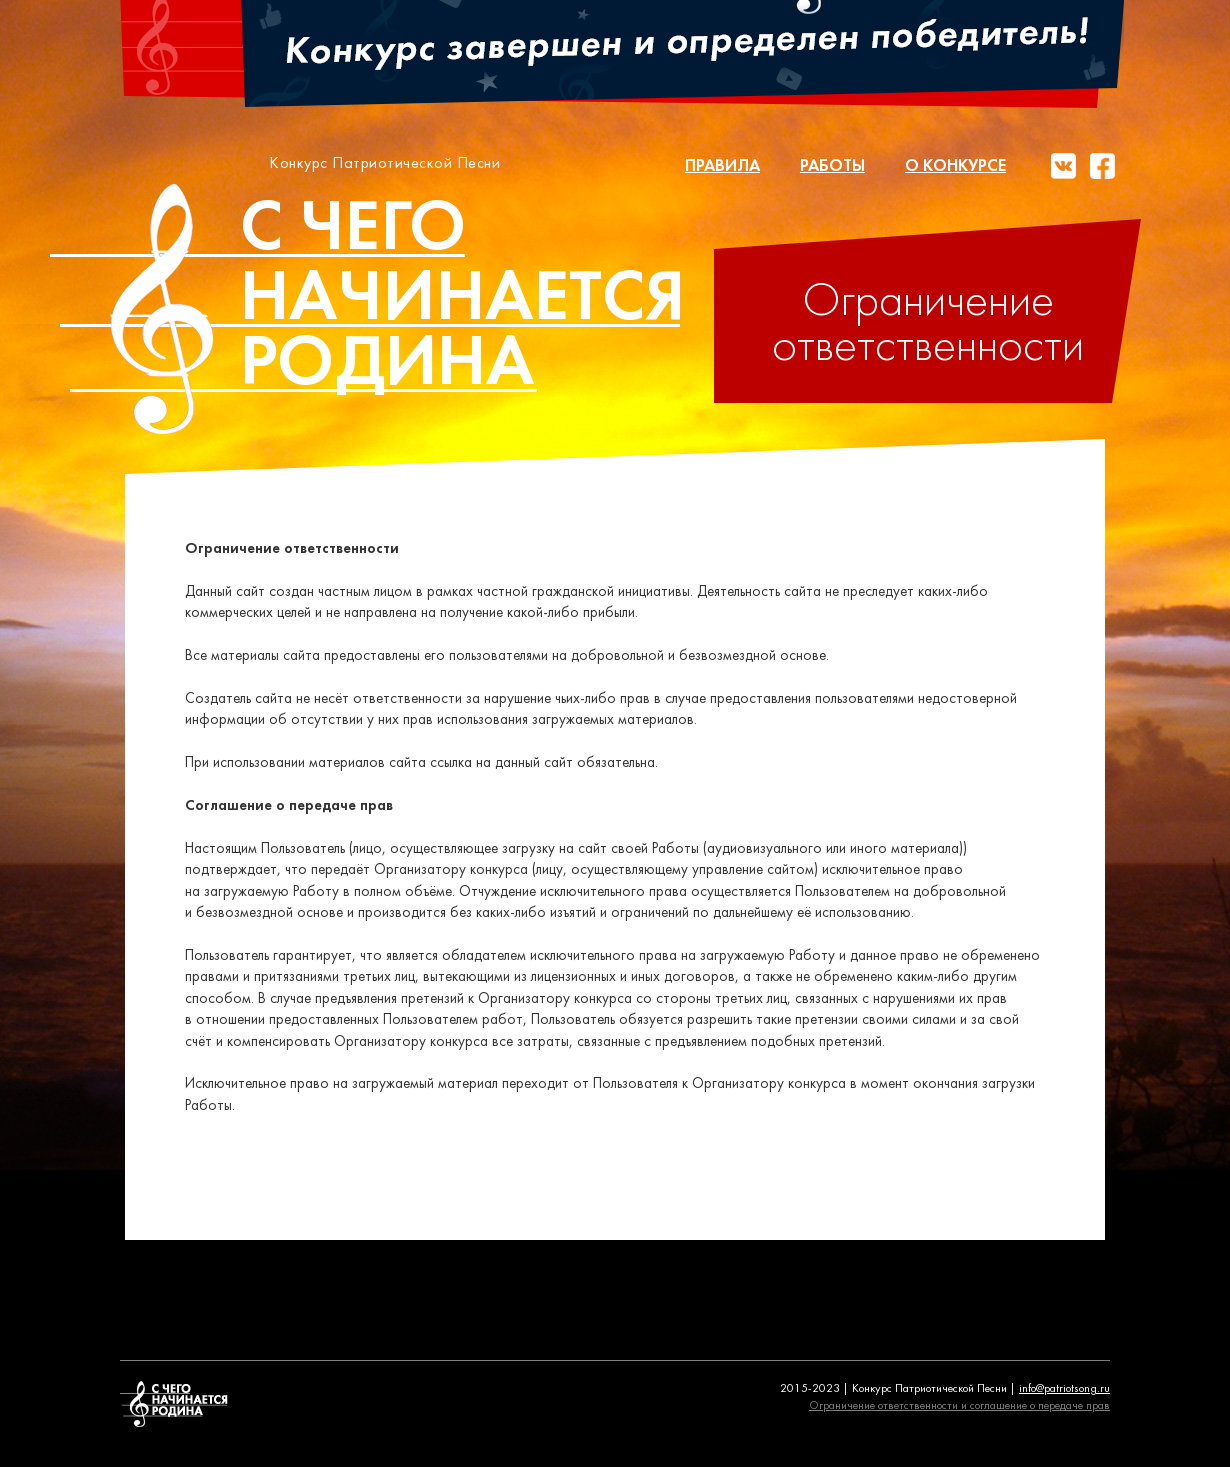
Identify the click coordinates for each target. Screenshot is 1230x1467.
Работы (832, 166)
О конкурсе (955, 166)
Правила (722, 166)
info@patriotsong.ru (1064, 1389)
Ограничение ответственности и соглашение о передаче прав (959, 1406)
